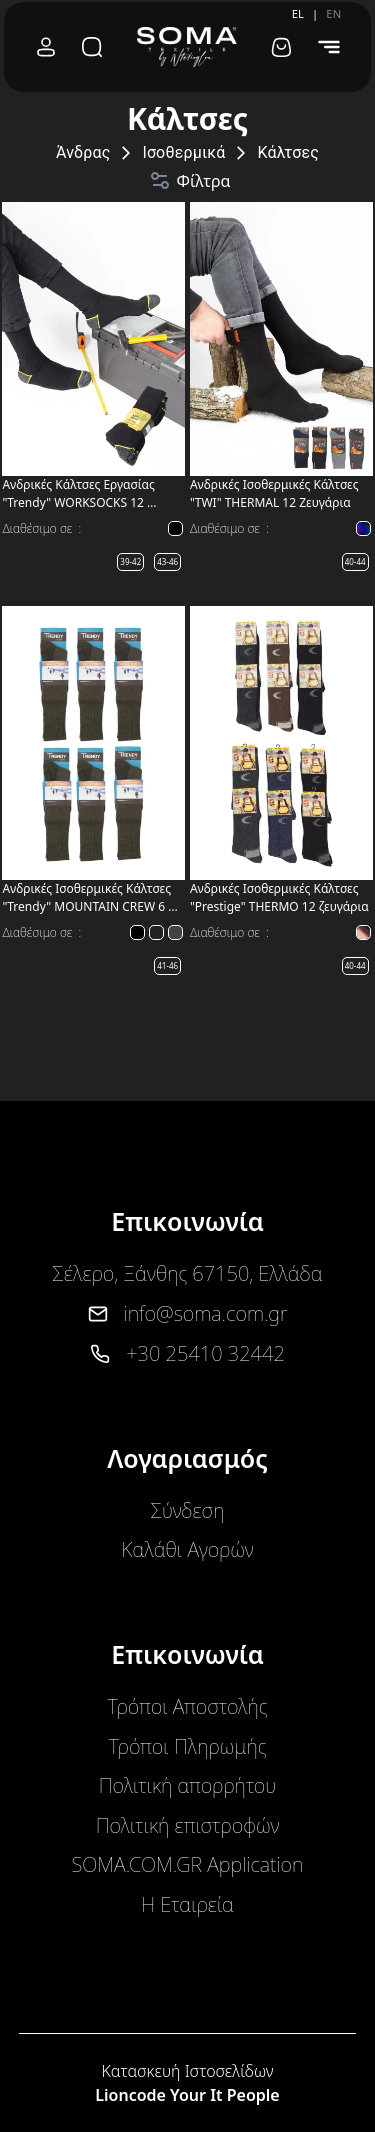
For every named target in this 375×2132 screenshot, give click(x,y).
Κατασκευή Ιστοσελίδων (187, 2071)
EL (298, 13)
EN (333, 13)
